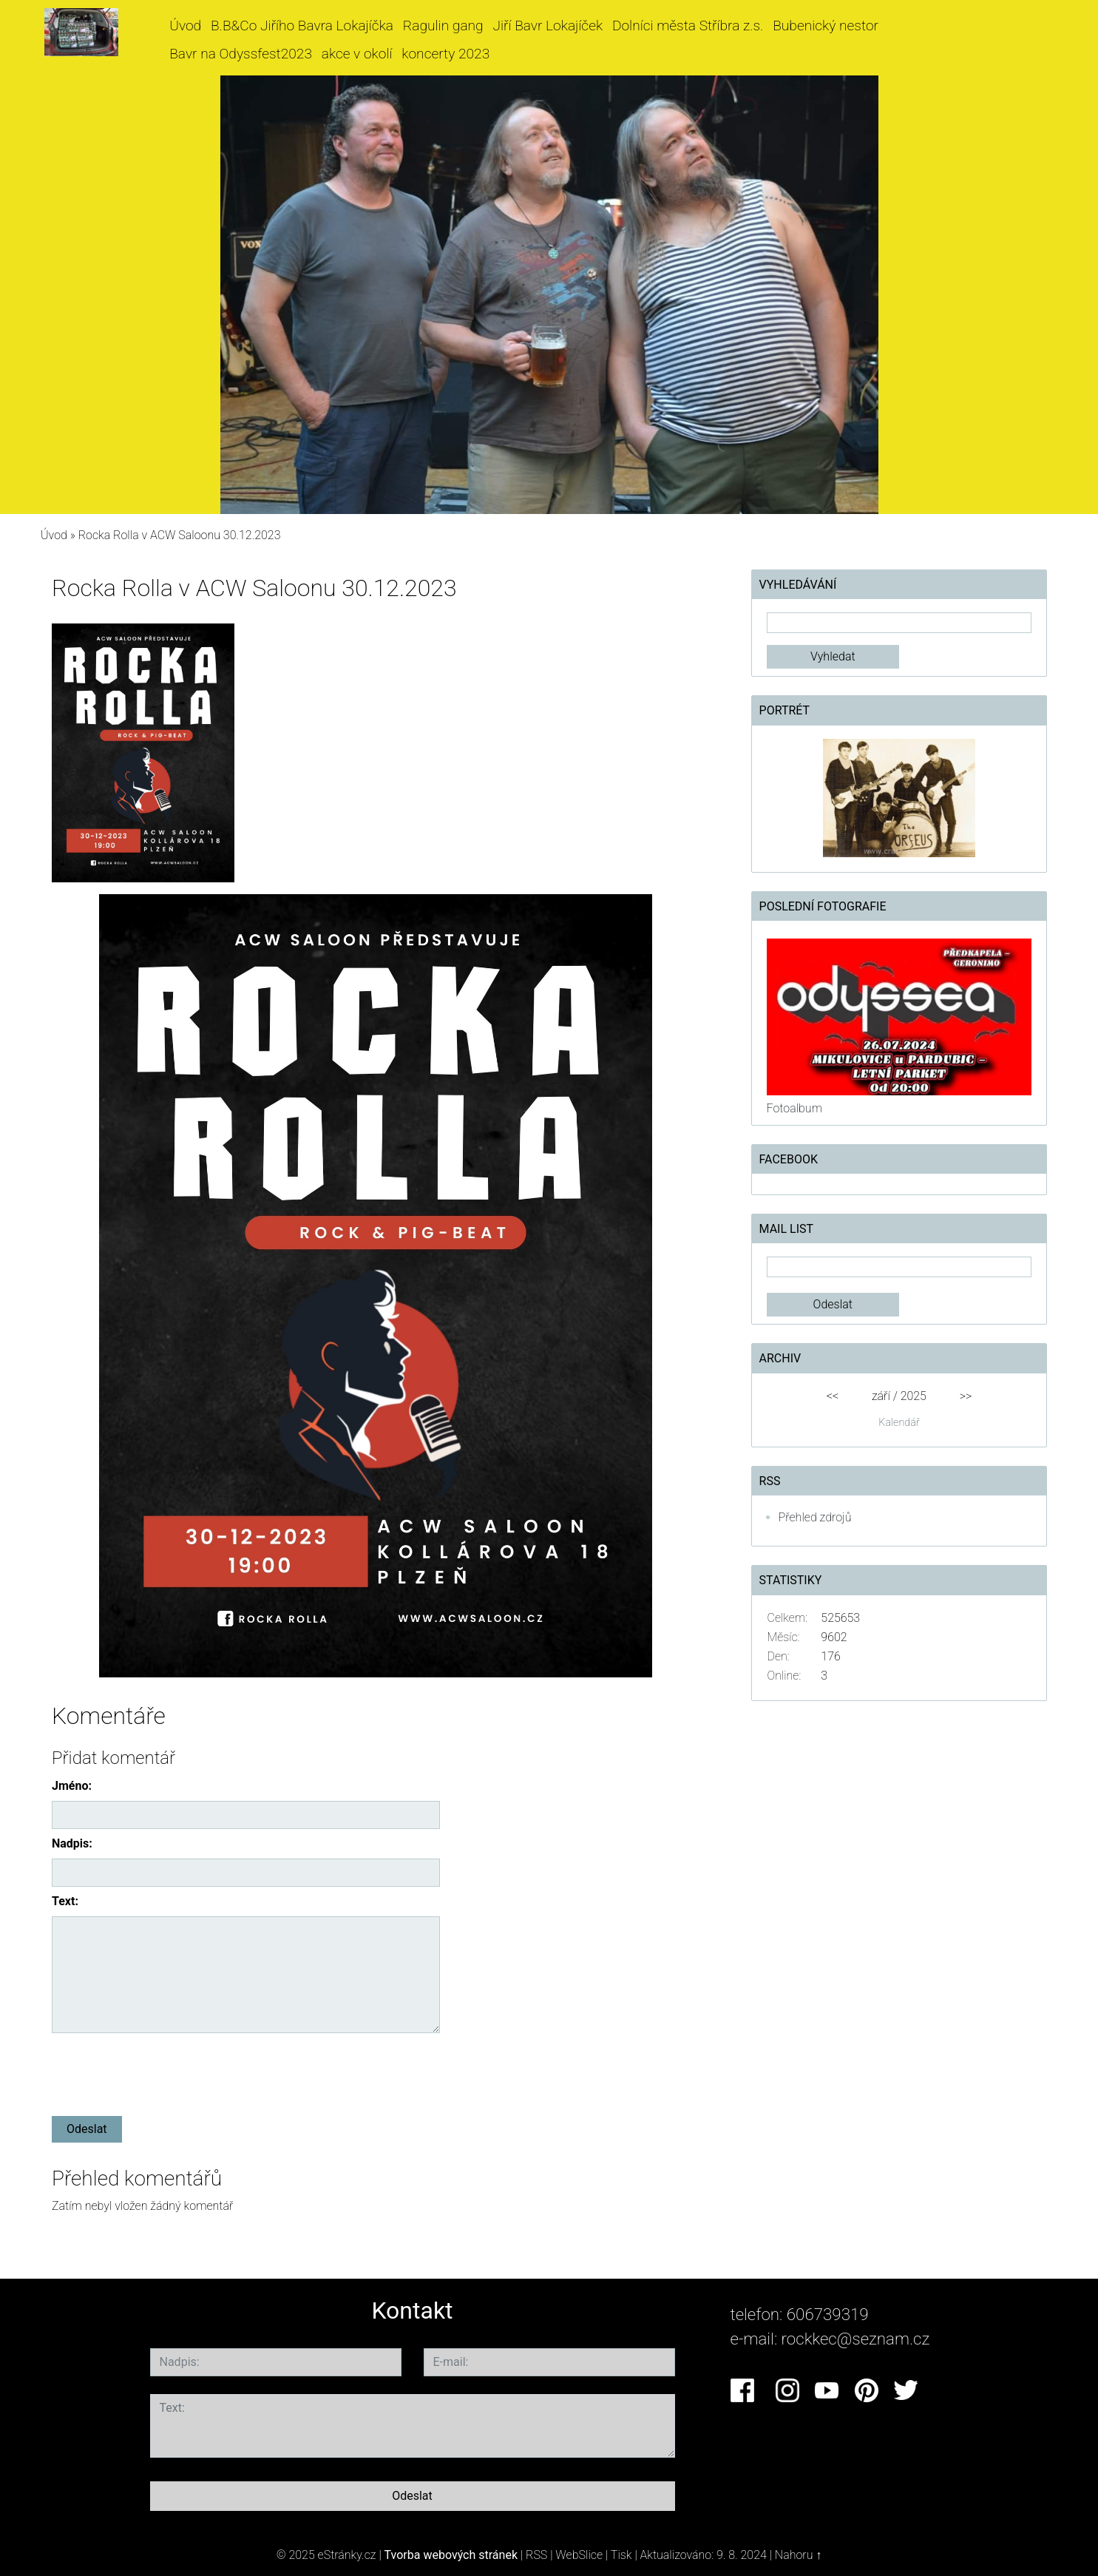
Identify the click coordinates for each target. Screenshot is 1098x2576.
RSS (536, 2555)
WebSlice (579, 2555)
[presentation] (164, 2071)
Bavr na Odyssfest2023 (240, 53)
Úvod (185, 25)
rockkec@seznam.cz (856, 2338)
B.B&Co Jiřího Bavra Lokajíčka (302, 25)
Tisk (621, 2555)
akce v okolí (357, 53)
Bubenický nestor (825, 25)
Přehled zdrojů (815, 1517)
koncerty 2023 (445, 53)
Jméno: (72, 1786)
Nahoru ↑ (798, 2555)
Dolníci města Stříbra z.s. (688, 25)
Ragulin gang (443, 25)
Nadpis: (72, 1843)
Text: (65, 1901)
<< (832, 1396)
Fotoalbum (794, 1108)
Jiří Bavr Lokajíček (547, 25)
